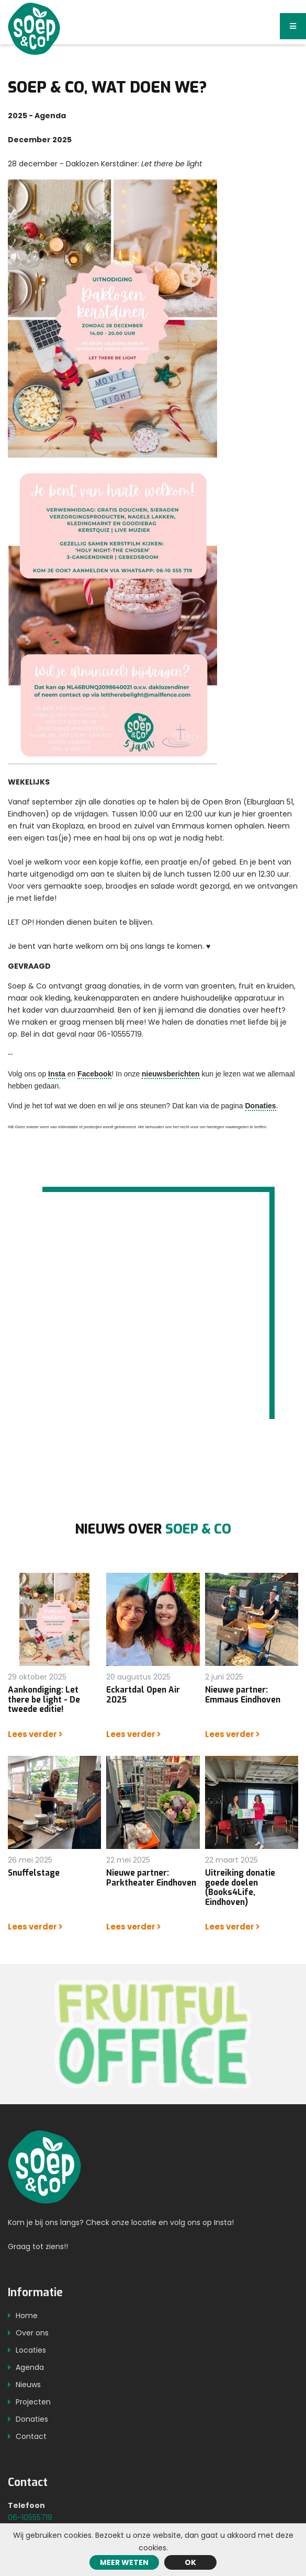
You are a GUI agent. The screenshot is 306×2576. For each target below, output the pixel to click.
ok (190, 2562)
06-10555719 (30, 2521)
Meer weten (124, 2562)
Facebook (94, 1074)
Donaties (260, 1106)
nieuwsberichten (170, 1074)
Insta (56, 1074)
